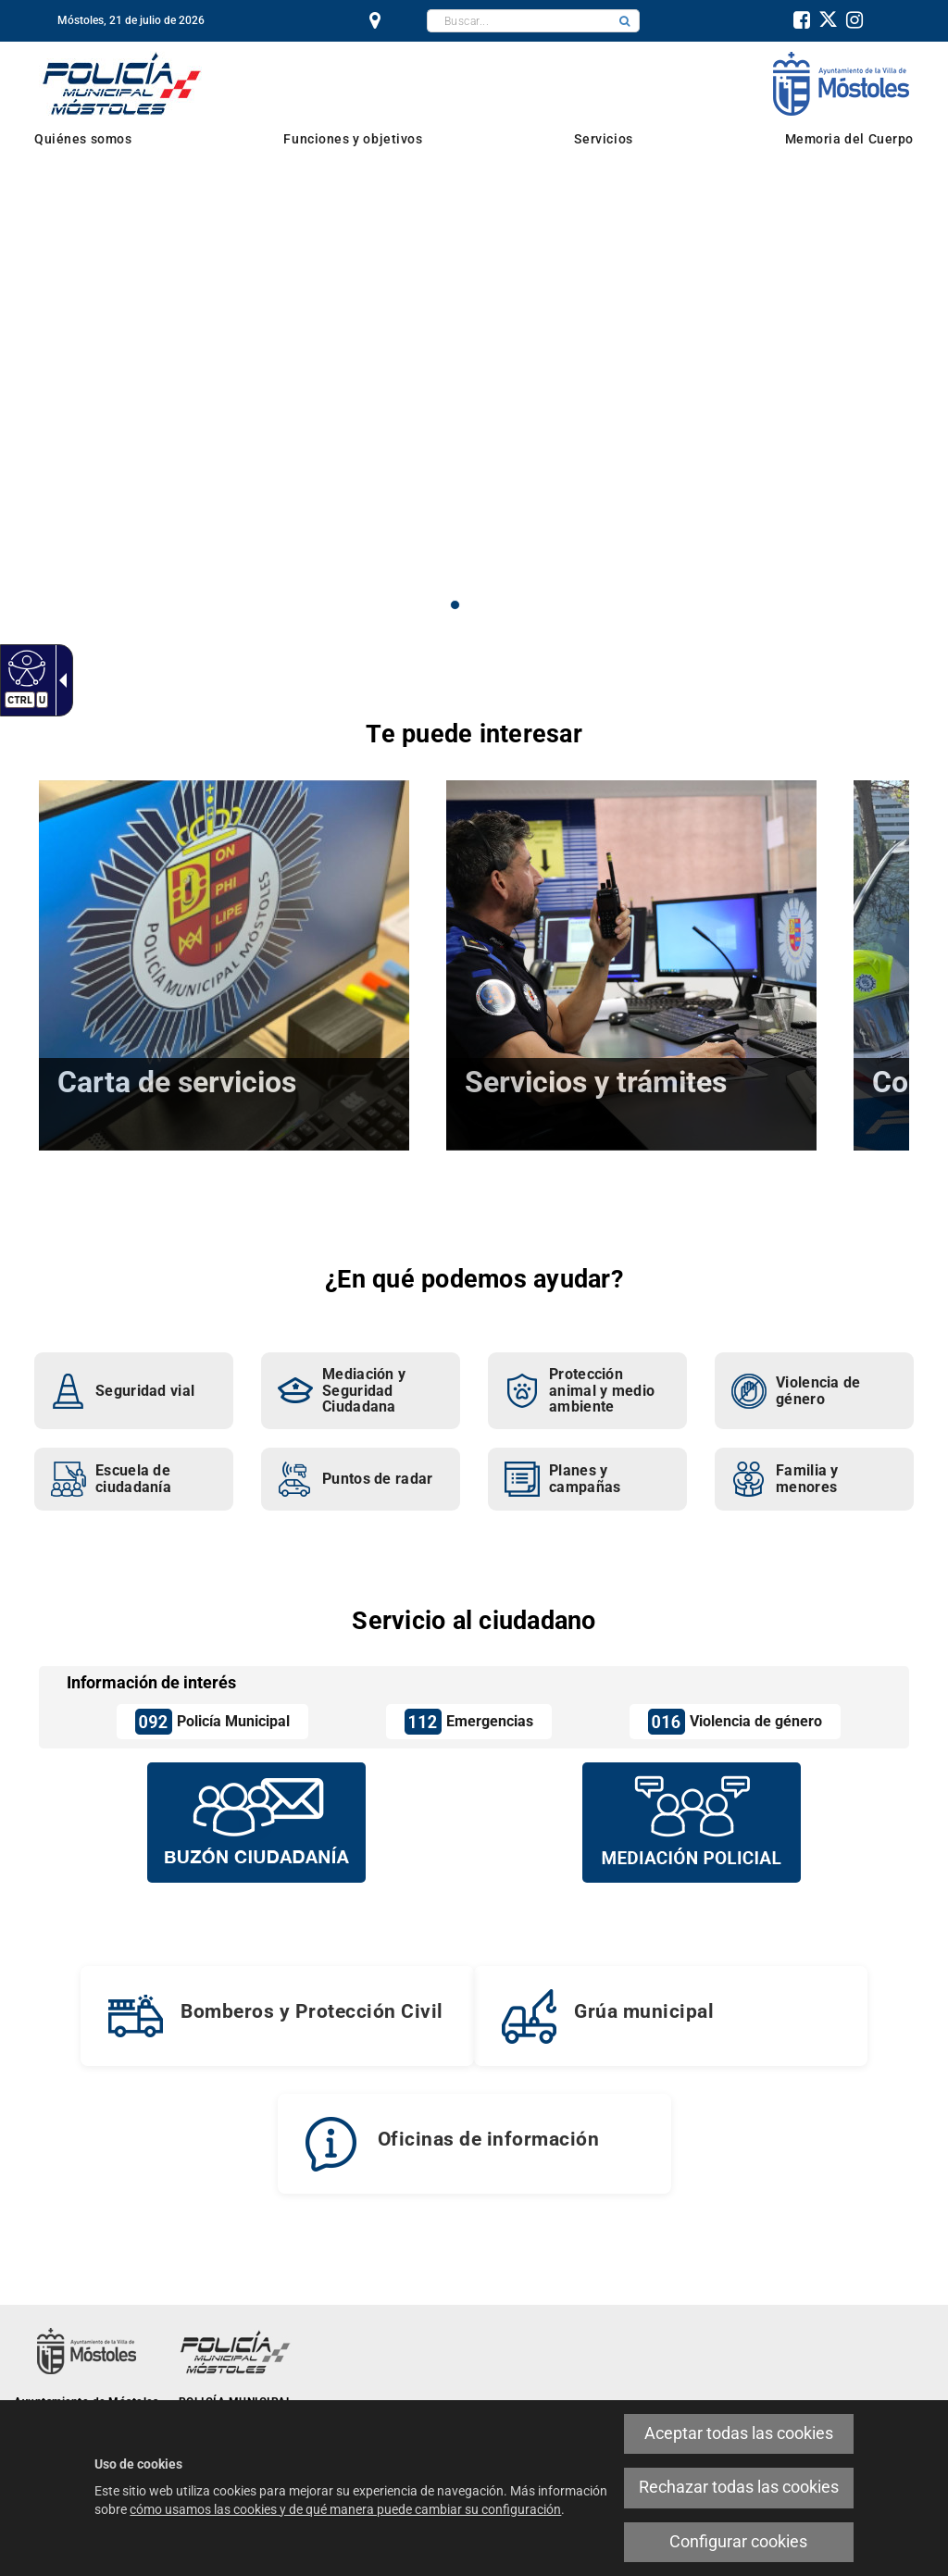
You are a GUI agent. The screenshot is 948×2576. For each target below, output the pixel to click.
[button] (625, 20)
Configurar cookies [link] (738, 2541)
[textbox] (519, 20)
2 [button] (474, 605)
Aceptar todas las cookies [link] (738, 2433)
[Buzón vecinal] (256, 1821)
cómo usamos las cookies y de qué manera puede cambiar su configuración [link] (345, 2509)
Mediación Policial (303, 257)
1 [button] (455, 605)
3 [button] (494, 605)
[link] (24, 667)
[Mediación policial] (691, 1821)
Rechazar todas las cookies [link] (739, 2487)
